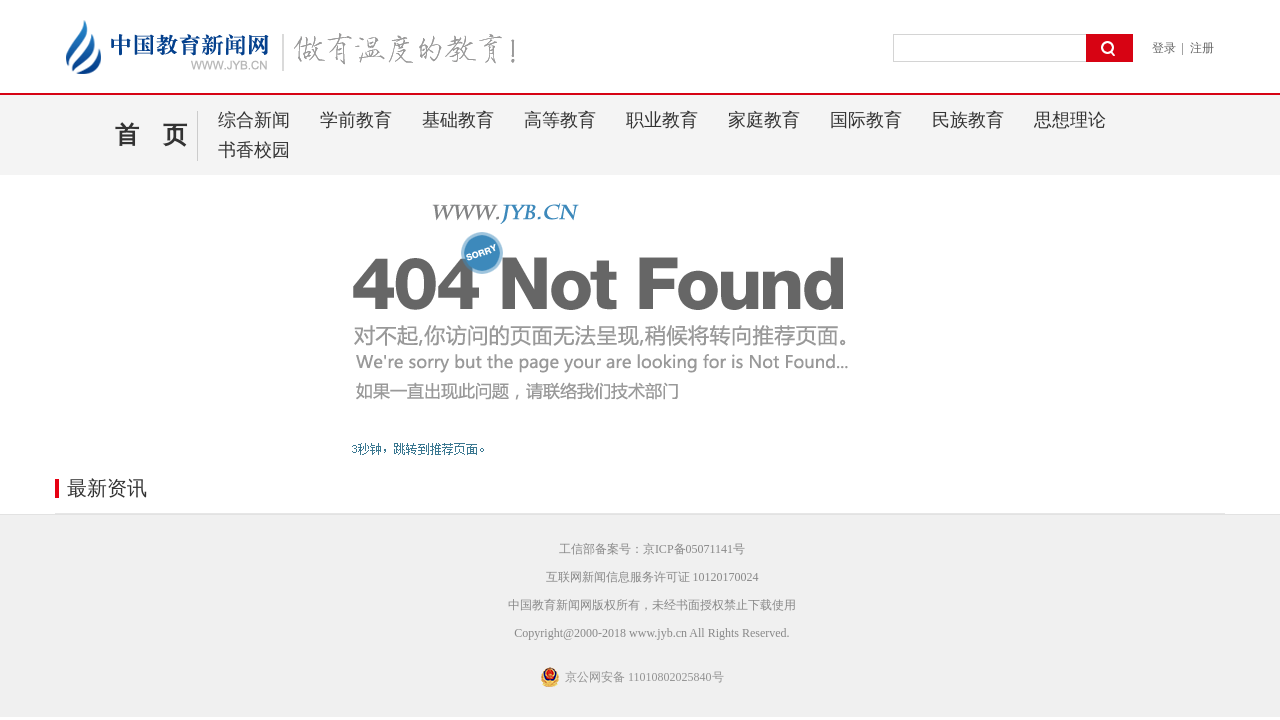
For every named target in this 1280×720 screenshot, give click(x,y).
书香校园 (254, 150)
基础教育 (458, 120)
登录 (1164, 48)
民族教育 (968, 120)
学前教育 (356, 120)
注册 (1202, 48)
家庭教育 (764, 120)
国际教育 (866, 120)
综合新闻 (254, 120)
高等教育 (560, 120)
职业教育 (662, 120)
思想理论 (1070, 120)
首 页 (151, 135)
